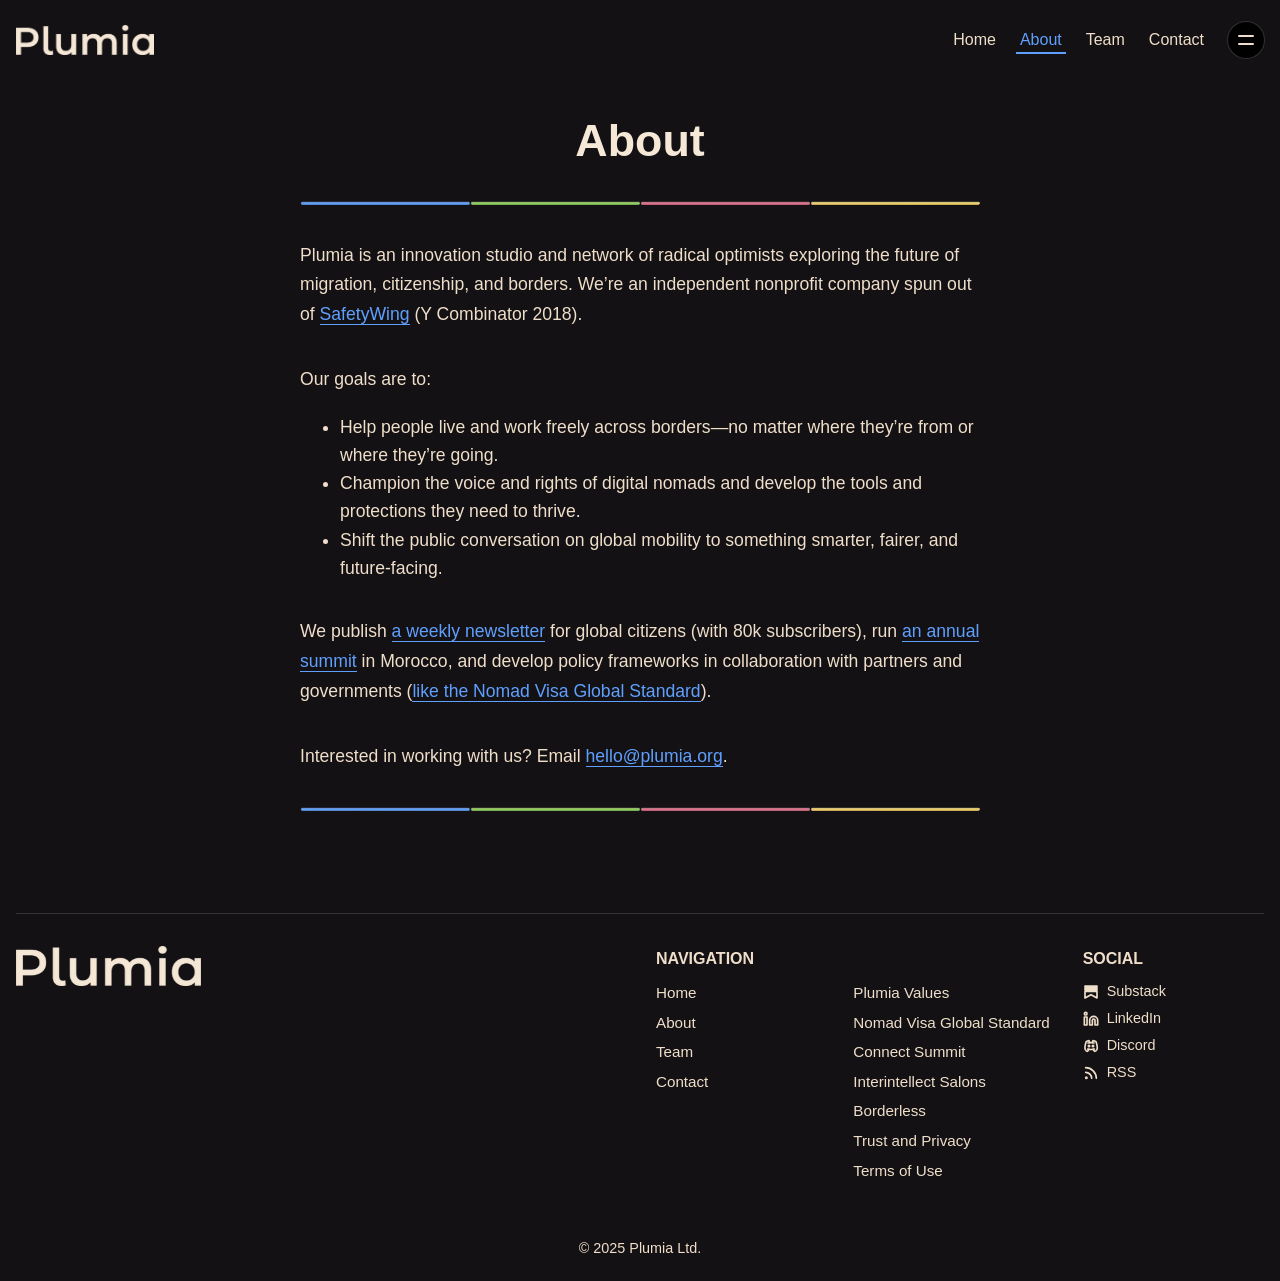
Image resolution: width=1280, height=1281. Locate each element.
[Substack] (1124, 991)
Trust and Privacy (912, 1140)
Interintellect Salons (919, 1081)
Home (974, 39)
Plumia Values (901, 992)
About (1041, 39)
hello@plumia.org (654, 756)
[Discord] (1119, 1045)
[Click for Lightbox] (640, 203)
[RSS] (1110, 1072)
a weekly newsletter (469, 631)
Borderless (889, 1110)
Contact (1176, 39)
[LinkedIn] (1122, 1018)
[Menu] (1246, 40)
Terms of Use (897, 1170)
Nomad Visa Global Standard (951, 1022)
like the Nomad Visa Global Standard (556, 691)
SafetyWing (365, 314)
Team (1105, 39)
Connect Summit (909, 1051)
